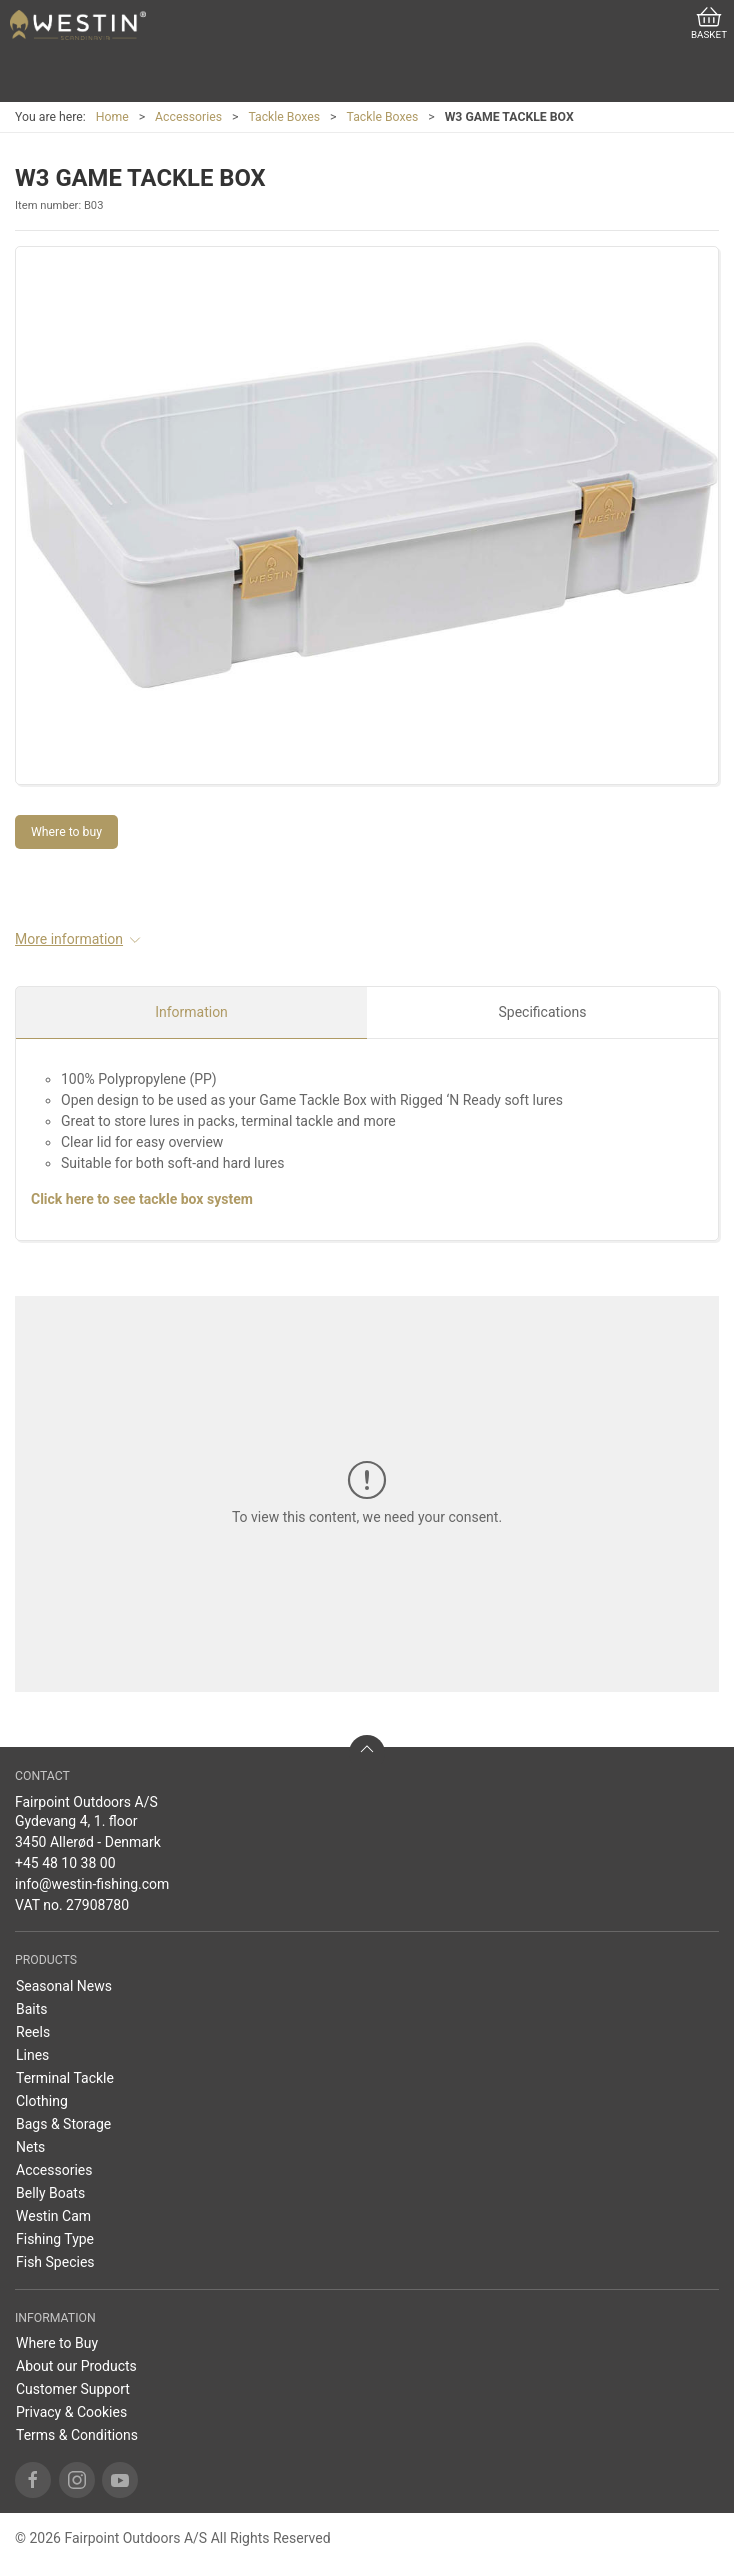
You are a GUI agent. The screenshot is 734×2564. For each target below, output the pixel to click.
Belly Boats (50, 2193)
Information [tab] (191, 1012)
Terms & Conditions (77, 2435)
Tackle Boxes (284, 117)
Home (112, 117)
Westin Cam (53, 2216)
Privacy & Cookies (71, 2412)
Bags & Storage (63, 2124)
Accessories (188, 117)
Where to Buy (57, 2343)
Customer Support (73, 2389)
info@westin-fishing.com (92, 1884)
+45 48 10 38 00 (65, 1863)
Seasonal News (64, 1986)
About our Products (76, 2366)
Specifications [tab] (543, 1012)
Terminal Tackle (65, 2078)
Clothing (42, 2101)
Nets (30, 2147)
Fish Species (55, 2262)
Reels (33, 2032)
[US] (78, 25)
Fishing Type (55, 2239)
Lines (32, 2055)
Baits (32, 2009)
